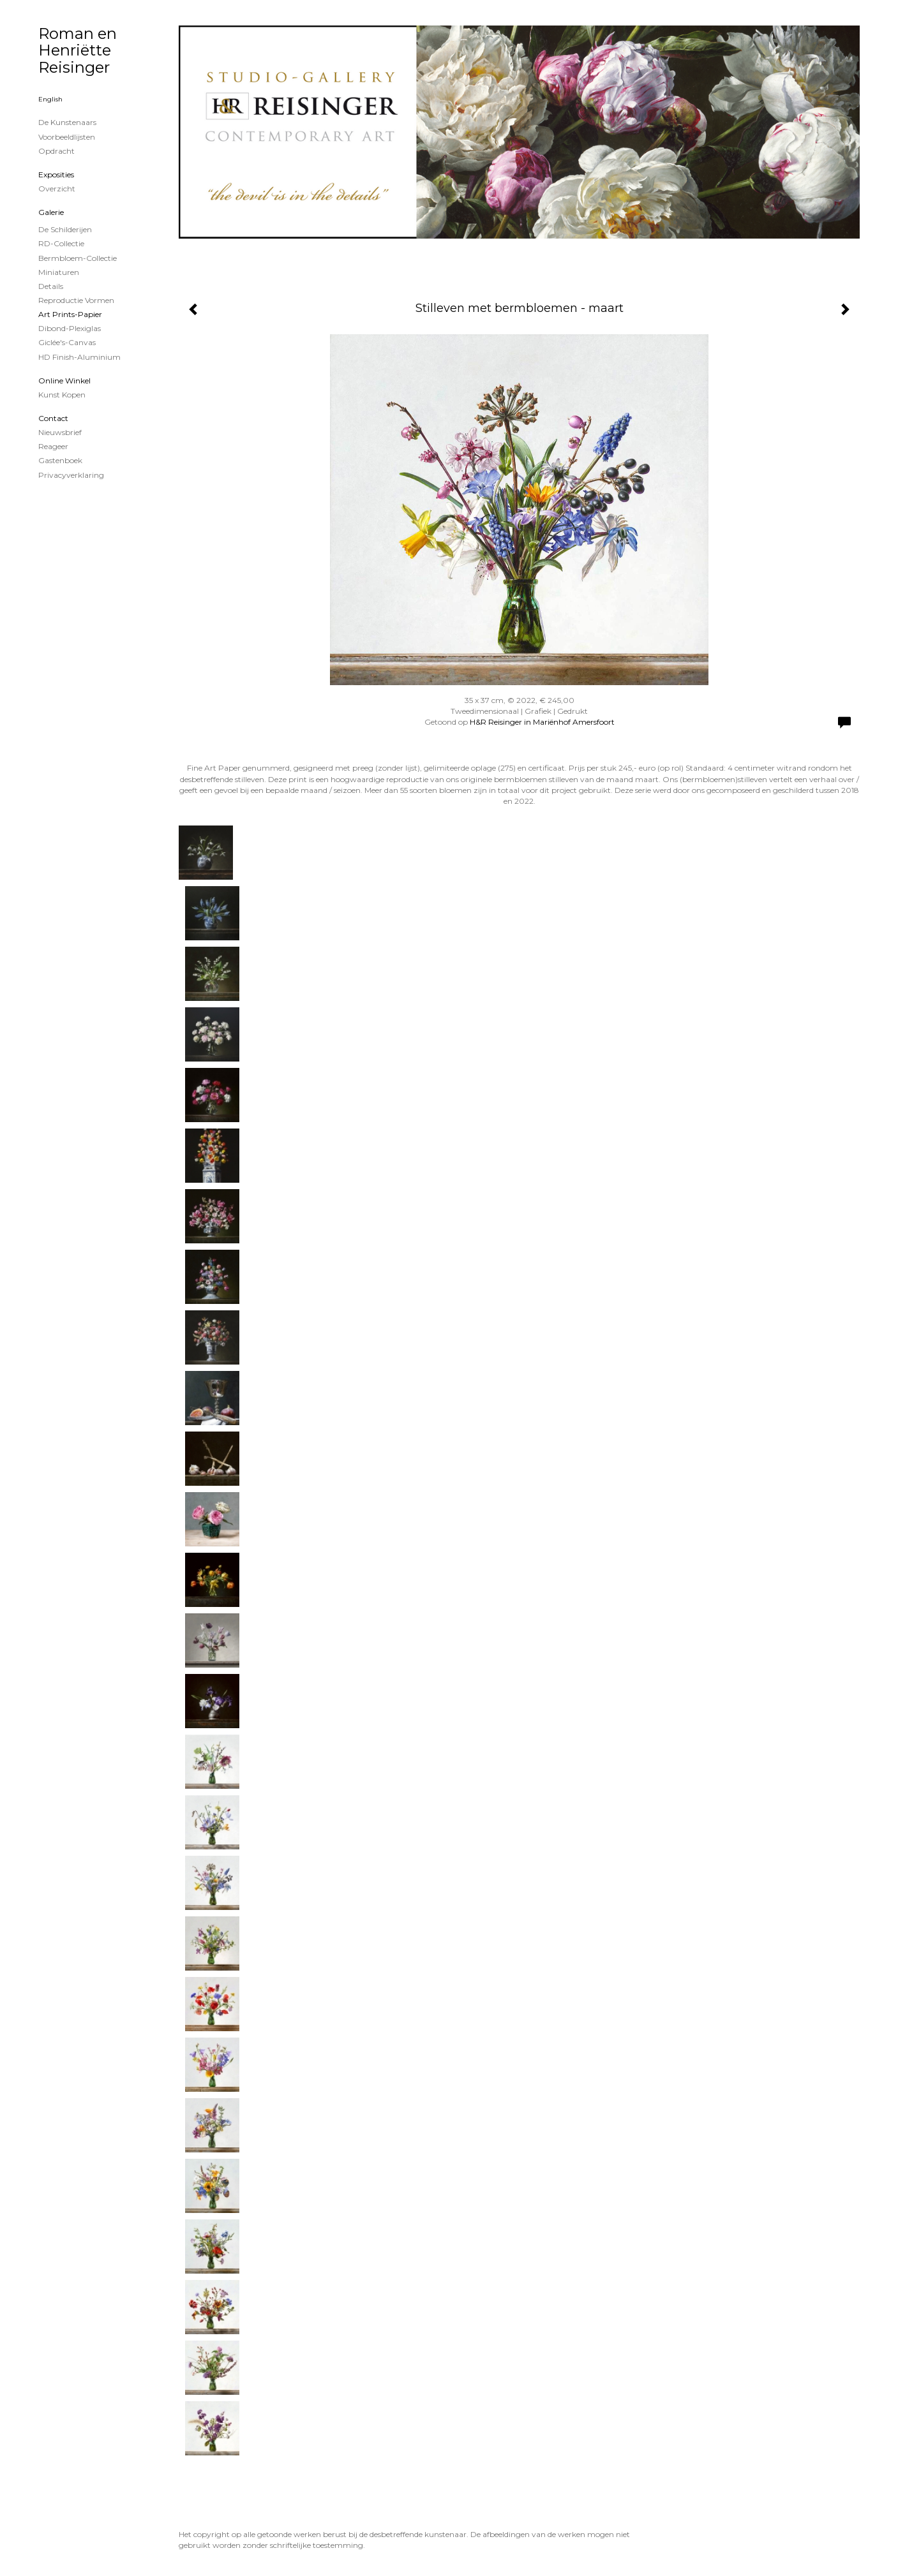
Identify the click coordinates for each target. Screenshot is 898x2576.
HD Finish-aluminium (79, 357)
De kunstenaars (67, 122)
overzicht (56, 188)
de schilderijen (65, 229)
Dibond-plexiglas (69, 328)
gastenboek (60, 460)
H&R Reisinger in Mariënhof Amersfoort (542, 722)
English (50, 99)
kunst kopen (62, 394)
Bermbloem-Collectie (77, 258)
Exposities (56, 174)
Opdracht (56, 151)
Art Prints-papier (70, 314)
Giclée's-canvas (67, 342)
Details (50, 286)
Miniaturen (58, 272)
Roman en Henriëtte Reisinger (77, 50)
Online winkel (64, 380)
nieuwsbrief (60, 432)
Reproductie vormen (76, 300)
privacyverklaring (71, 475)
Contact (53, 418)
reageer (53, 446)
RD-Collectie (61, 243)
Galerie (51, 212)
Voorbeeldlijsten (66, 137)
